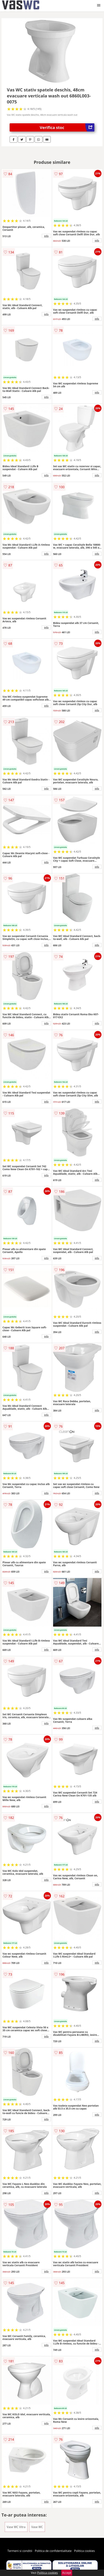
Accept (66, 2573)
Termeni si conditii (19, 2551)
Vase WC (37, 2527)
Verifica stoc (67, 127)
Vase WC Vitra (16, 2527)
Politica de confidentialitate (53, 2551)
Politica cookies (84, 2551)
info (46, 236)
